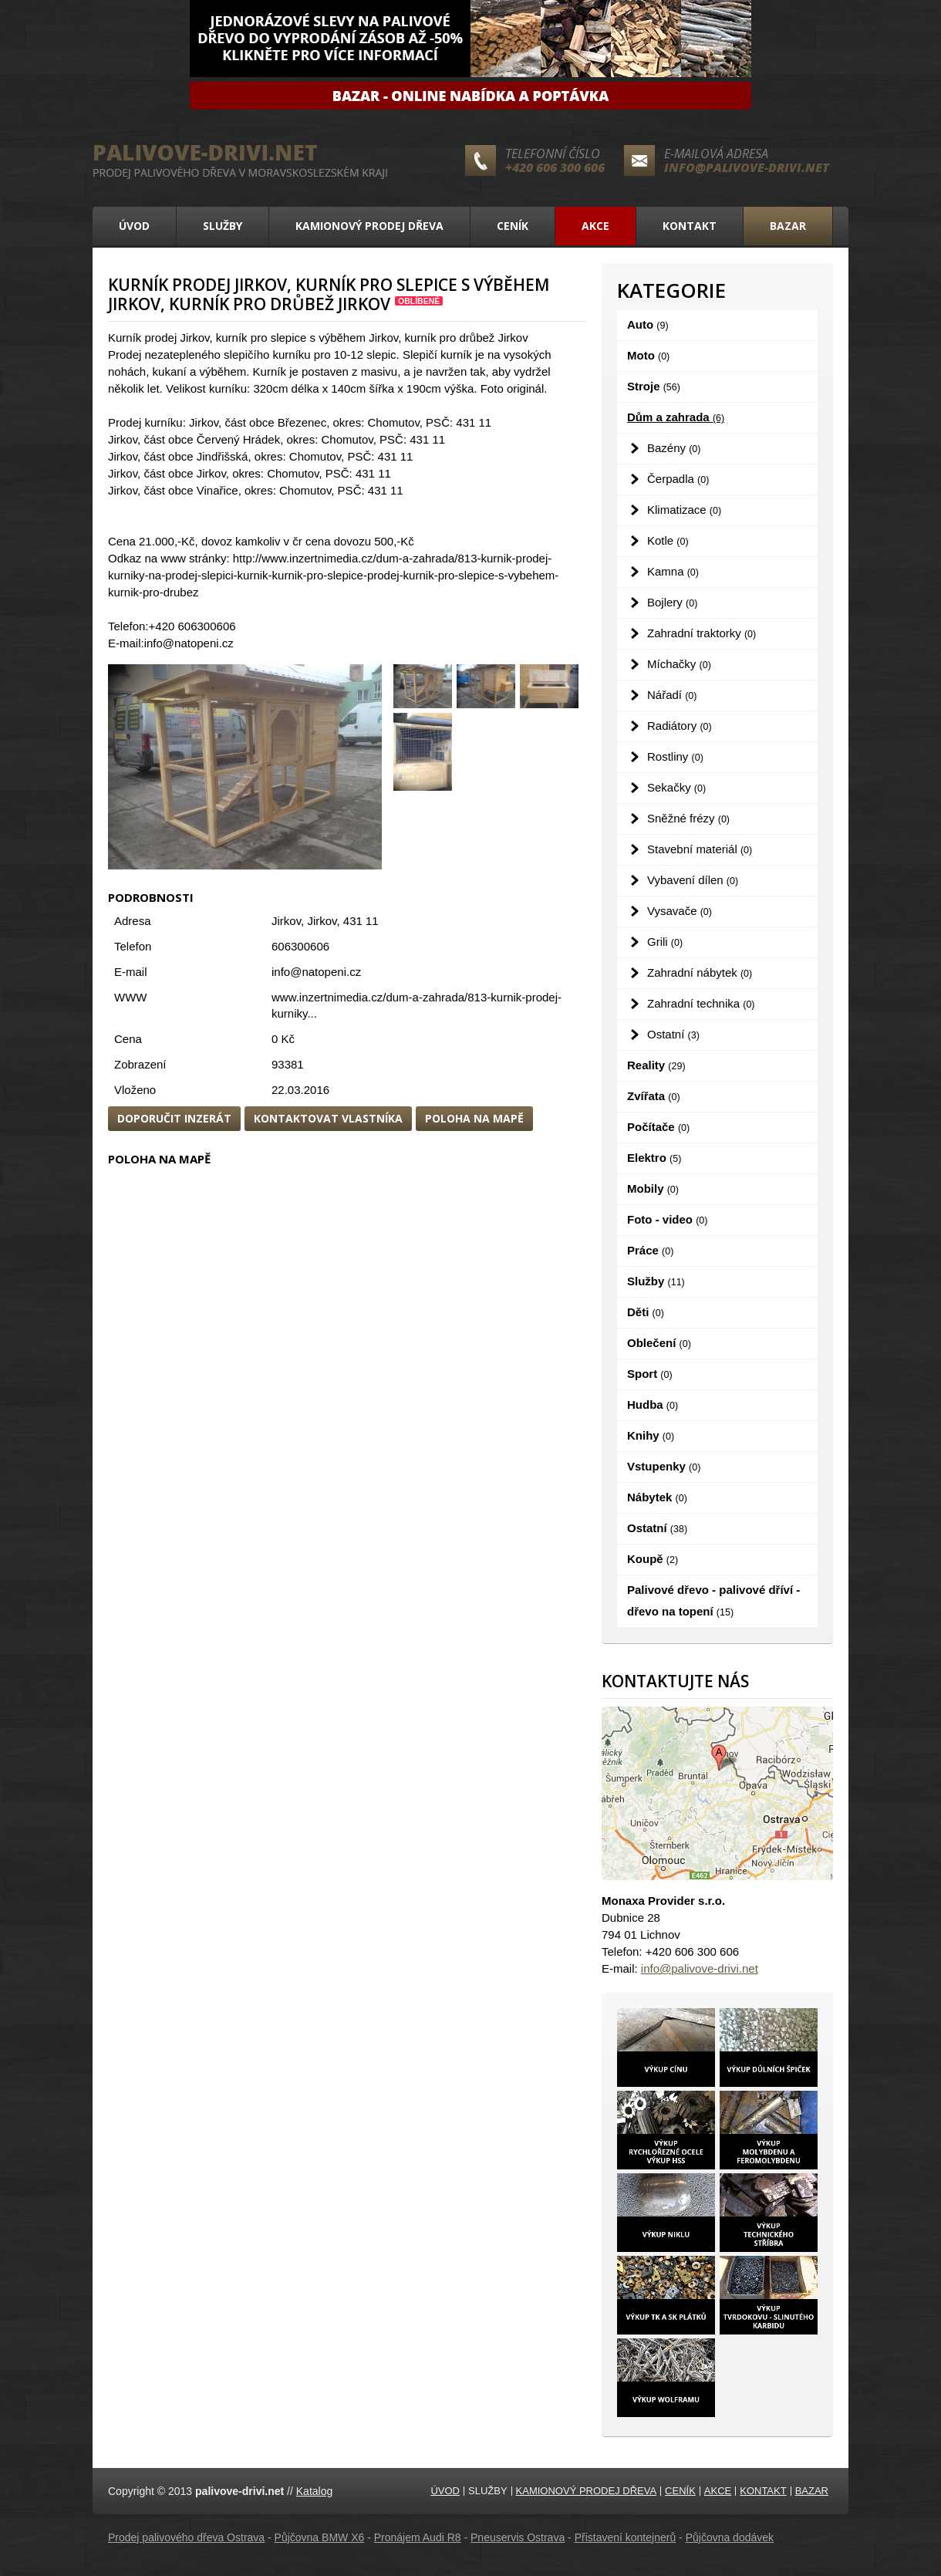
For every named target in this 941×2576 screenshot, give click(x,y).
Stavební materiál (699, 849)
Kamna (673, 571)
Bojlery (672, 602)
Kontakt (690, 225)
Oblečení (659, 1342)
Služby (222, 225)
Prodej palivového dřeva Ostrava (186, 2537)
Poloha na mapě (474, 1118)
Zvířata (653, 1095)
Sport (650, 1373)
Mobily (653, 1188)
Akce (595, 225)
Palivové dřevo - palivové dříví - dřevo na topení (713, 1600)
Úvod (134, 225)
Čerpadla (678, 478)
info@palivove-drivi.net (746, 167)
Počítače (658, 1126)
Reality (656, 1065)
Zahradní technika (701, 1003)
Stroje (653, 386)
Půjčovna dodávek (730, 2537)
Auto (648, 324)
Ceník (512, 225)
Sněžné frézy (688, 818)
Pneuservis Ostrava (517, 2537)
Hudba (652, 1404)
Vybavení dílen (692, 879)
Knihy (650, 1435)
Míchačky (679, 663)
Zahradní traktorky (701, 633)
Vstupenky (663, 1466)
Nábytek (657, 1497)
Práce (650, 1250)
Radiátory (679, 725)
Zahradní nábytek (699, 972)
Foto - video (667, 1219)
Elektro (654, 1157)
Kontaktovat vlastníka (328, 1118)
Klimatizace (684, 509)
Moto (648, 355)
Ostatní (673, 1034)
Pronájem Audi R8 (417, 2537)
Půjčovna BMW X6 (320, 2537)
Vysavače (679, 910)
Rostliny (675, 756)
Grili (665, 941)
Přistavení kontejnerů (625, 2537)
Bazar (788, 225)
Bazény (673, 447)
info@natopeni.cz (316, 971)
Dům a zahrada (675, 417)
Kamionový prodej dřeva (369, 225)
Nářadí (671, 694)
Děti (645, 1311)
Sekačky (676, 787)
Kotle (668, 540)
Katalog (314, 2491)
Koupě (652, 1558)
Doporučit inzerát (174, 1118)
